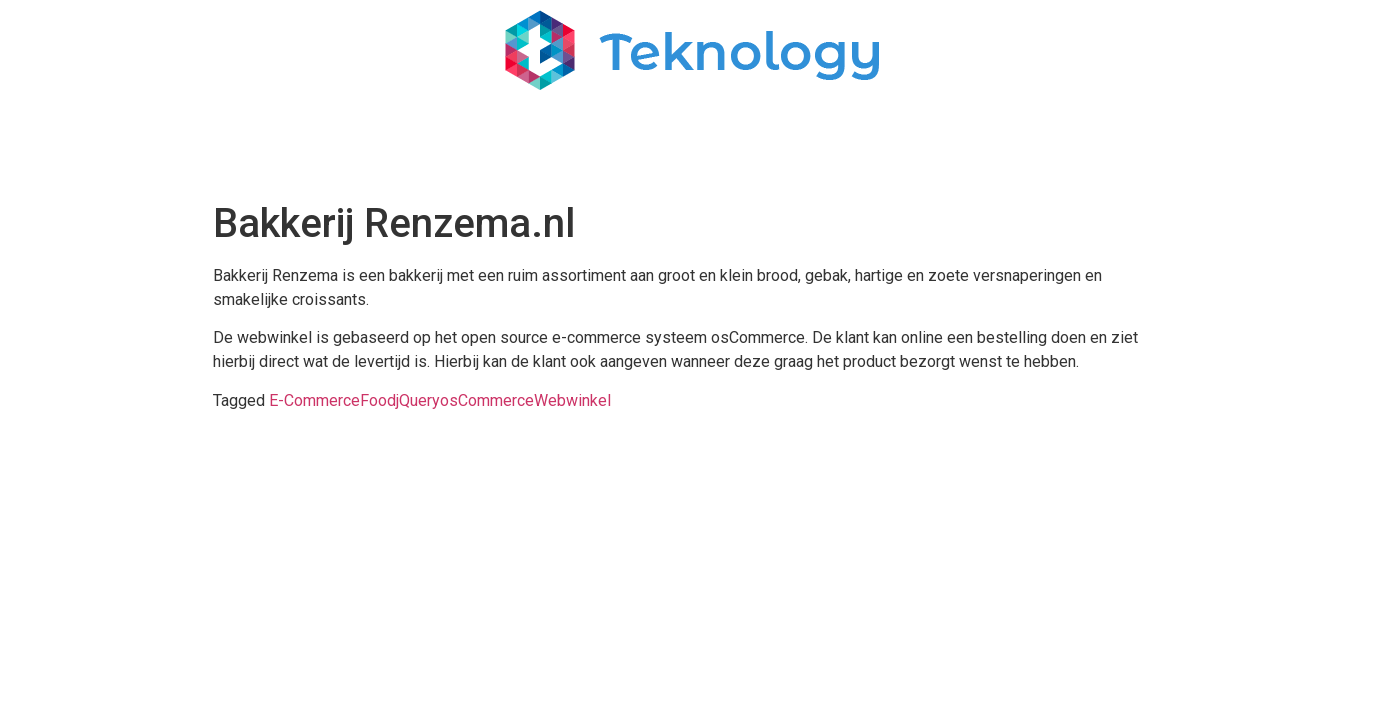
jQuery (418, 400)
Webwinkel (572, 400)
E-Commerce (314, 400)
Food (378, 400)
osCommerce (487, 400)
